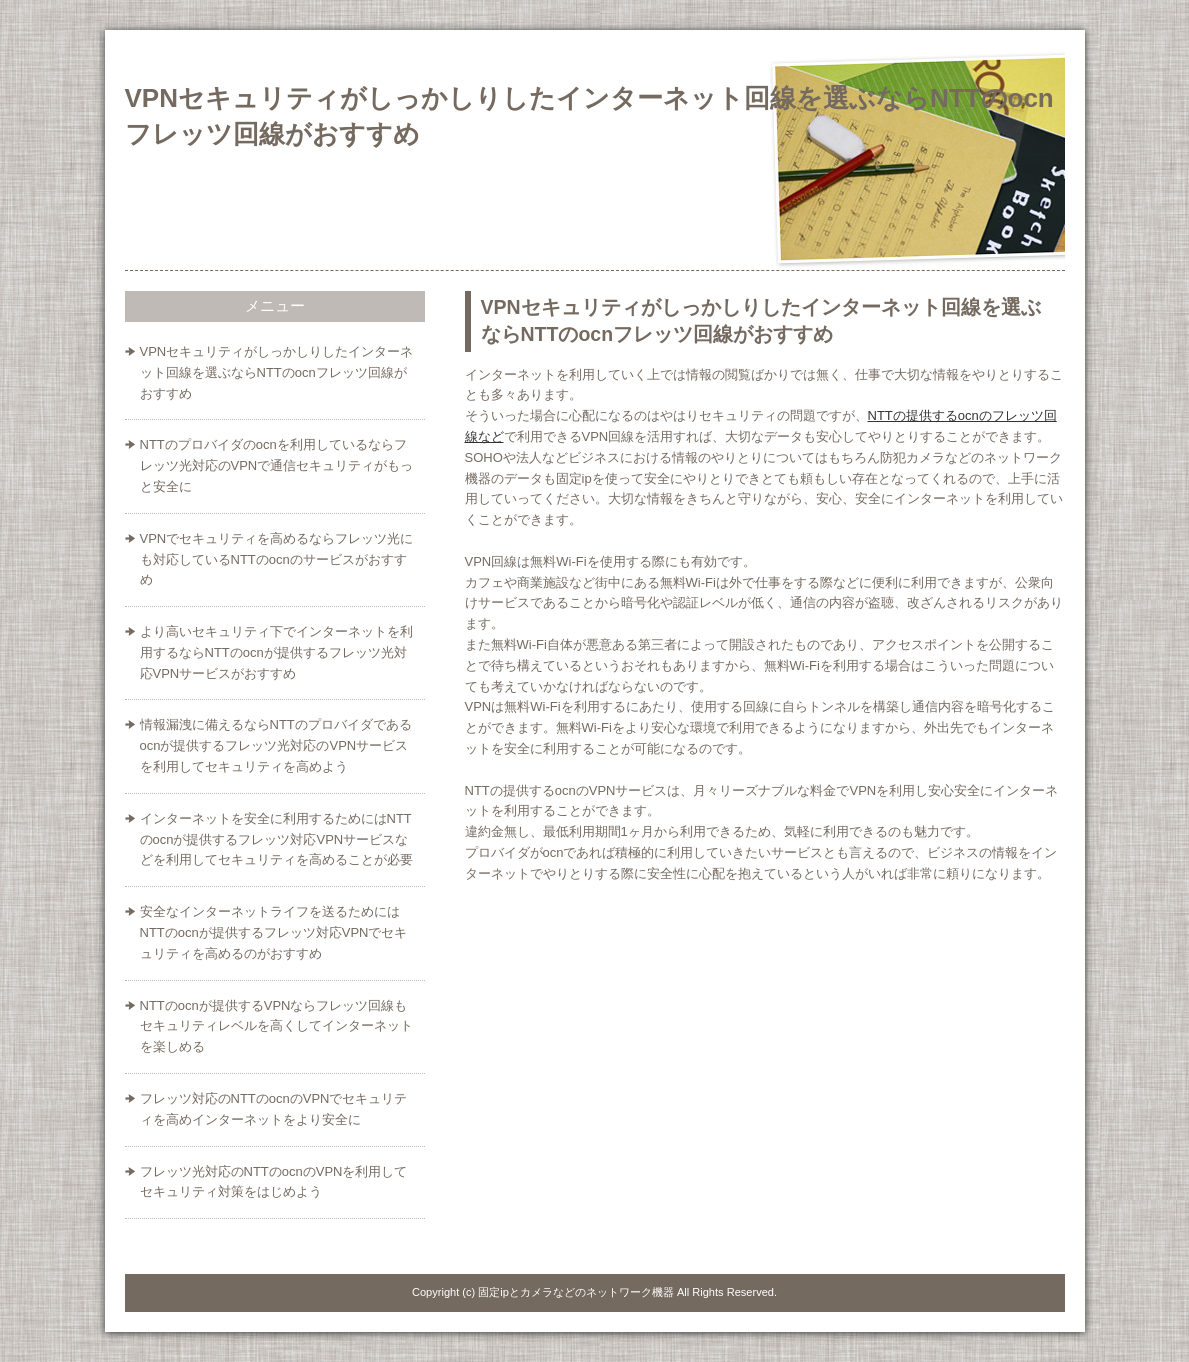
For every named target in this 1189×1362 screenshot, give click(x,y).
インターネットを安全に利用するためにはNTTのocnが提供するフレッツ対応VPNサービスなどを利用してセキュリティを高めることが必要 (276, 839)
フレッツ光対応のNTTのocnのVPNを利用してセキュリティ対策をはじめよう (274, 1182)
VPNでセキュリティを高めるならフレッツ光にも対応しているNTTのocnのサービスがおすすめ (277, 559)
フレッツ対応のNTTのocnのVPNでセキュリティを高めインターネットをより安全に (274, 1109)
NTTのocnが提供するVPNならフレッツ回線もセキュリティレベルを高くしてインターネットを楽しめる (276, 1026)
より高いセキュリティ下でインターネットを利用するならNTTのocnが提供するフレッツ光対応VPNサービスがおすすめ (276, 652)
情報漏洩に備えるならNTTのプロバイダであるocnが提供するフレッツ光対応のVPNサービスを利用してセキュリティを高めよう (276, 745)
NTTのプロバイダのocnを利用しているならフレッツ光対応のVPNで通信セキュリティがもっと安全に (277, 465)
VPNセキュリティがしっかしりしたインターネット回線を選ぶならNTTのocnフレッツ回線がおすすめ (277, 372)
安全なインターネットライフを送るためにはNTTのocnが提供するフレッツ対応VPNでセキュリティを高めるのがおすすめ (274, 932)
